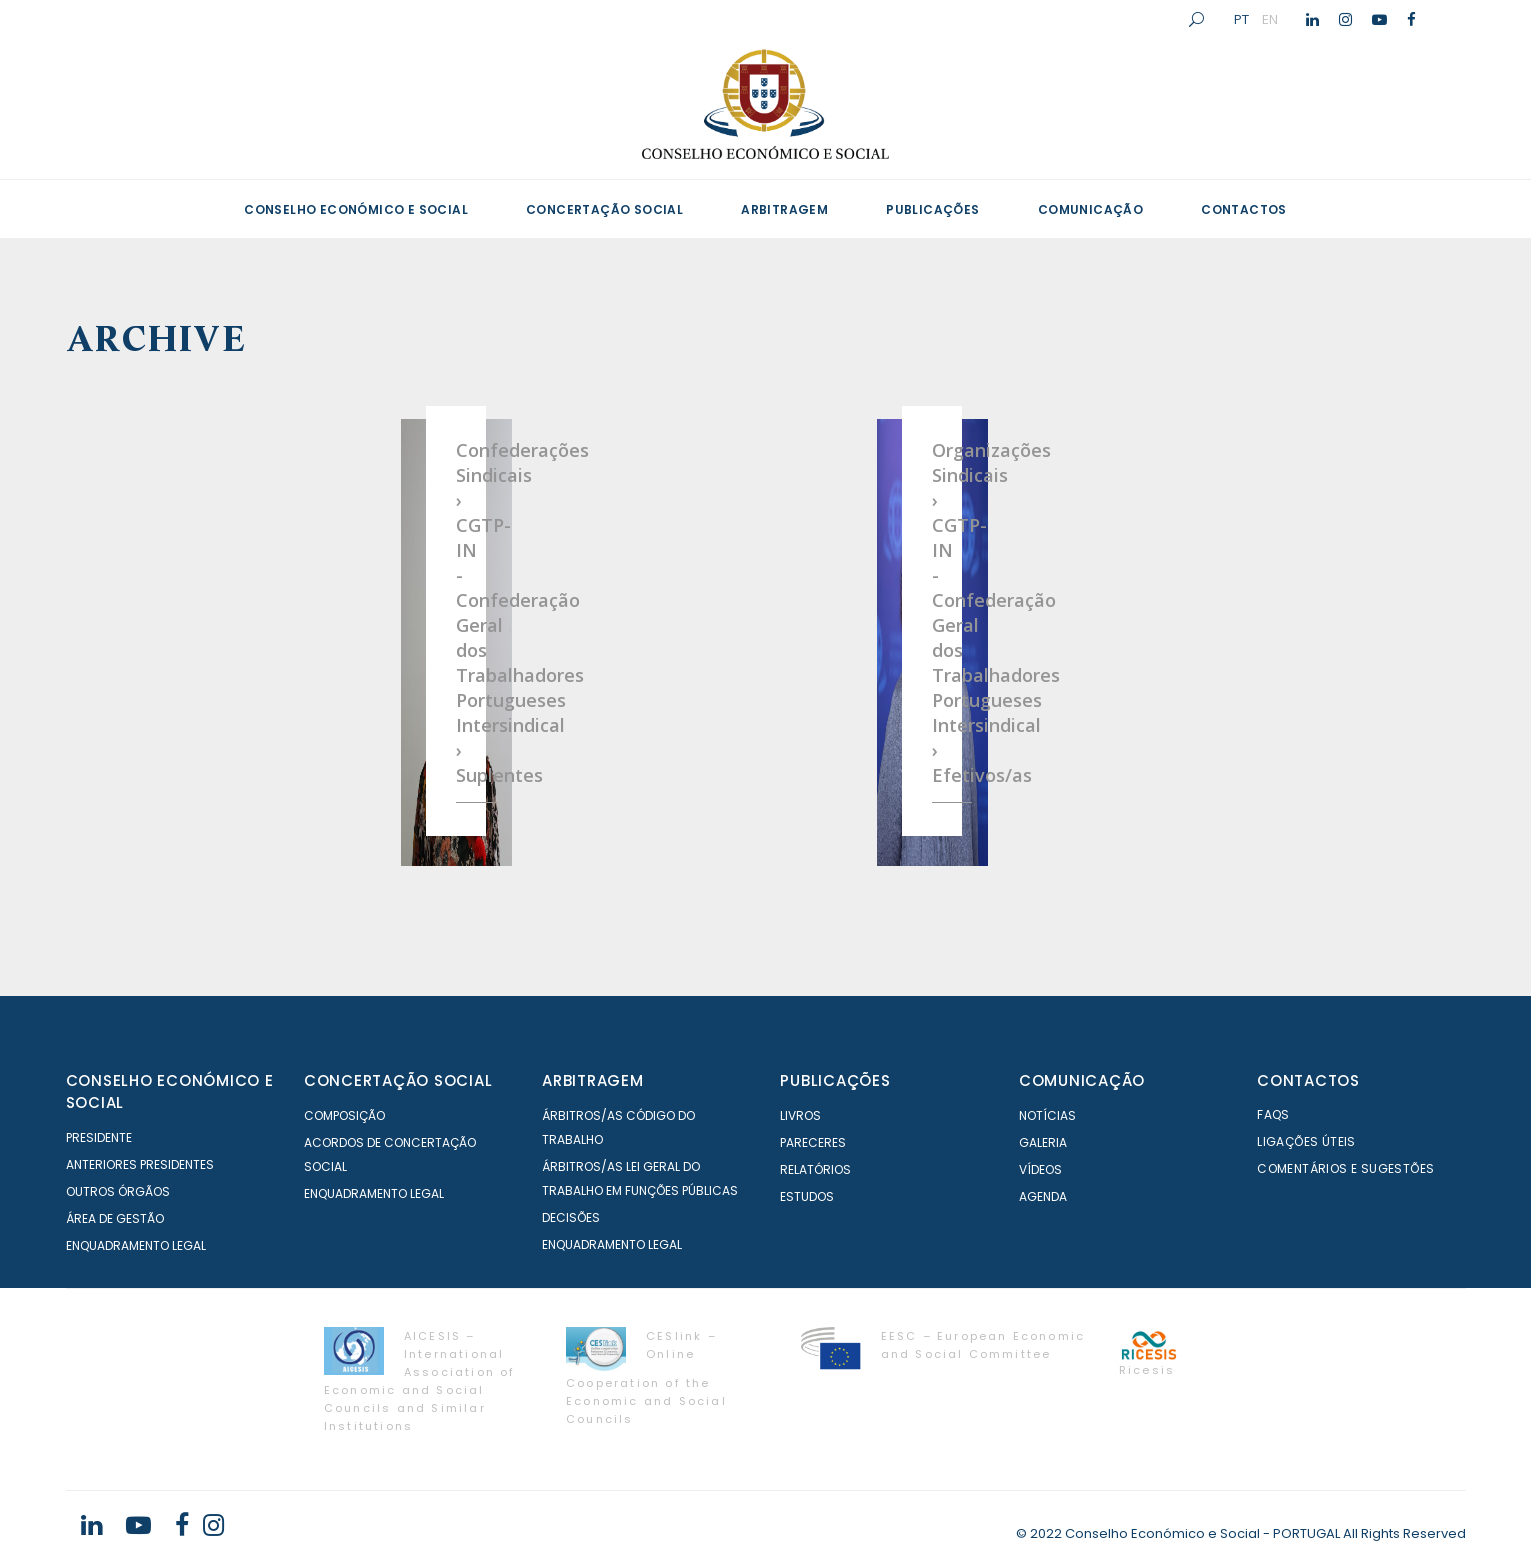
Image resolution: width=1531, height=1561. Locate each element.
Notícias (1047, 1115)
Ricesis (1147, 1370)
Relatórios (815, 1169)
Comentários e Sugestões (1345, 1168)
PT (1241, 19)
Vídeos (1040, 1169)
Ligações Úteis (1306, 1141)
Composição (344, 1115)
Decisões (571, 1217)
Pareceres (813, 1142)
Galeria (1043, 1142)
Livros (800, 1115)
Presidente (99, 1137)
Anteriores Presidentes (140, 1164)
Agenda (1043, 1196)
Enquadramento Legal (136, 1245)
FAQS (1273, 1114)
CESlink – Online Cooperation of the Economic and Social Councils (646, 1377)
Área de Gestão (115, 1218)
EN (1270, 19)
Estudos (807, 1196)
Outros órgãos (118, 1191)
